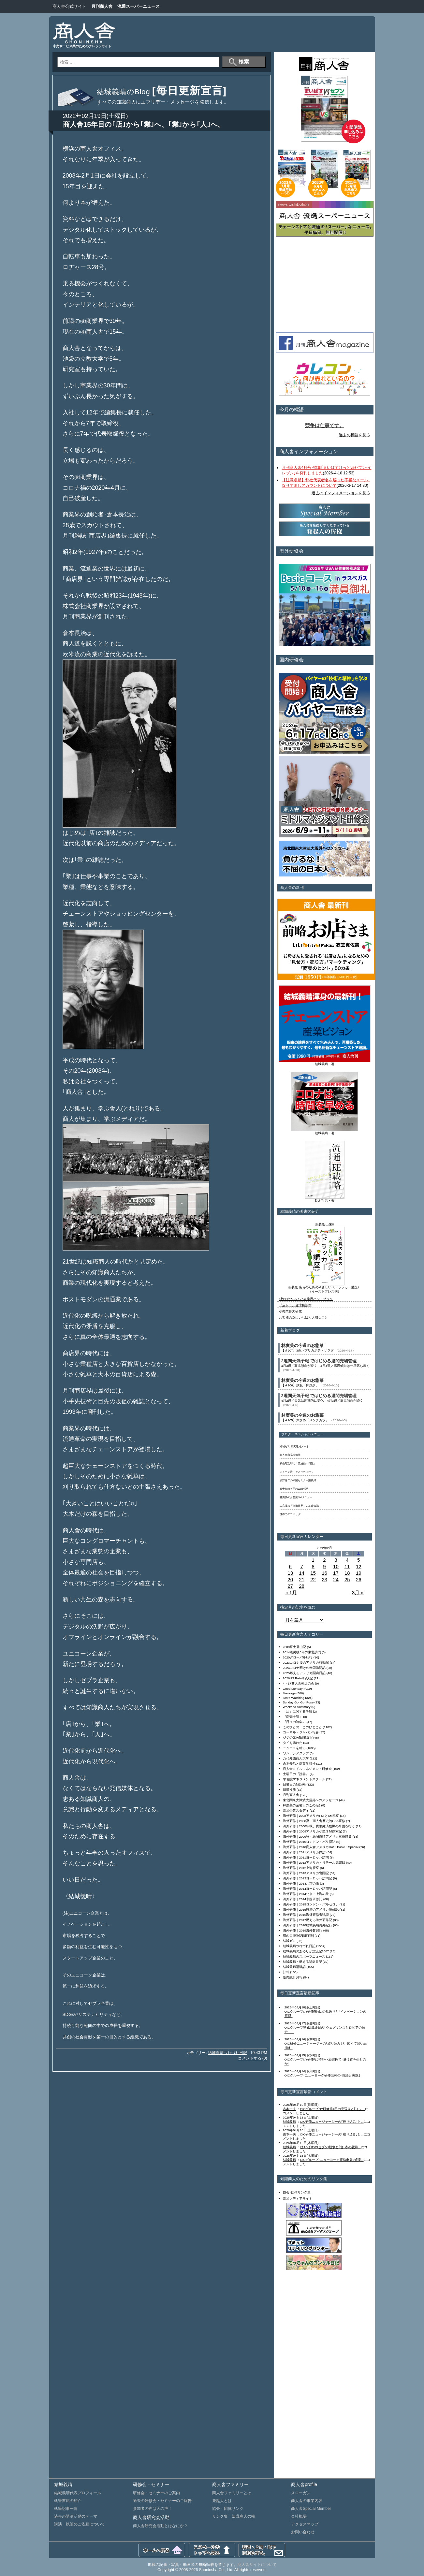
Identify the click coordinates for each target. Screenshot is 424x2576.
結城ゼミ (289, 1941)
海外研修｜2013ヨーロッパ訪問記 (307, 1878)
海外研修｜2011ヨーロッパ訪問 (306, 1857)
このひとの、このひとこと (302, 1727)
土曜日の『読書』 (296, 1774)
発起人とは (222, 2500)
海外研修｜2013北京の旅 (301, 1883)
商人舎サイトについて (257, 2564)
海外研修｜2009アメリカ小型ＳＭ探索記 (312, 1831)
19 (358, 1573)
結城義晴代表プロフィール (77, 2493)
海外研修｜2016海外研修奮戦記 (306, 1915)
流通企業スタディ (296, 1810)
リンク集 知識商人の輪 (233, 2516)
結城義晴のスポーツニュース (304, 1956)
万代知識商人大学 (296, 1758)
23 (324, 1579)
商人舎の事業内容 (306, 2500)
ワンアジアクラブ (296, 1753)
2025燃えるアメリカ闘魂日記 (304, 1673)
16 (324, 1573)
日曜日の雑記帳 (294, 1784)
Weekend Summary (297, 1707)
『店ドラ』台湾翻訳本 (295, 1305)
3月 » (358, 1592)
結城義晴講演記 (294, 1967)
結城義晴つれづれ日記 (227, 2052)
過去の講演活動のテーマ (75, 2516)
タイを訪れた (292, 1742)
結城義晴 (289, 2121)
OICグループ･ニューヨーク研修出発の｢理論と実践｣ (322, 2075)
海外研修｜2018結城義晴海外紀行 (307, 1925)
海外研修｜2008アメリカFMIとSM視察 (311, 1815)
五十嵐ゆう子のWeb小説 (294, 1488)
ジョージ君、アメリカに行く (297, 1471)
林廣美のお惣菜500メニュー (296, 1497)
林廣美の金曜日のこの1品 (301, 1805)
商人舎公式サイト (69, 6)
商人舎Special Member (311, 2508)
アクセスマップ (304, 2524)
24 (336, 1579)
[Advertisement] (250, 34)
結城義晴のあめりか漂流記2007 (306, 1951)
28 (301, 1586)
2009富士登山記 (294, 1647)
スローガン (301, 2493)
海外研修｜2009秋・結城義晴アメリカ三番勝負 (317, 1836)
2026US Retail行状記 (298, 1678)
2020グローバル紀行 (298, 1657)
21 (301, 1579)
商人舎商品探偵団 (290, 1455)
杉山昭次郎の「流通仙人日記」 (298, 1463)
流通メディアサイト (297, 2198)
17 (336, 1573)
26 (358, 1579)
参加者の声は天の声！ (152, 2508)
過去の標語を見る (354, 435)
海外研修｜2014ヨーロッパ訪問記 (307, 1888)
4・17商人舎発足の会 (298, 1683)
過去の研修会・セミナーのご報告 (162, 2500)
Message (289, 1693)
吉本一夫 (289, 2109)
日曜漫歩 (289, 1789)
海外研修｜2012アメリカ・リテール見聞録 (314, 1862)
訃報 (286, 1972)
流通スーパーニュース (138, 6)
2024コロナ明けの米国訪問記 (304, 1668)
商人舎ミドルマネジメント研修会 (307, 1769)
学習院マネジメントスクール (304, 1779)
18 (347, 1573)
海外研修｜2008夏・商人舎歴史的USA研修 (314, 1821)
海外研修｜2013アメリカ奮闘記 (306, 1873)
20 (290, 1579)
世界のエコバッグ (290, 1514)
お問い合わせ (302, 2532)
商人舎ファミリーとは (231, 2493)
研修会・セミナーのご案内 (156, 2493)
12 (358, 1566)
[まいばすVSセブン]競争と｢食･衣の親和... (330, 2147)
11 (347, 1566)
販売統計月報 (292, 1977)
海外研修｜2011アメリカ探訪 (304, 1852)
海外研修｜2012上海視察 (301, 1868)
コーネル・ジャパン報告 (301, 1732)
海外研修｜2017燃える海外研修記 (307, 1920)
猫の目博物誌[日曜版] (298, 1935)
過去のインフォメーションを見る (341, 493)
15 (313, 1573)
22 (313, 1579)
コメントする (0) (252, 2058)
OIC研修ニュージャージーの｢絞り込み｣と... (331, 2121)
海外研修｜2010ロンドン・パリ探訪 (309, 1842)
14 (301, 1573)
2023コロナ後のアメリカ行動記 (306, 1662)
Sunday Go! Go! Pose (298, 1702)
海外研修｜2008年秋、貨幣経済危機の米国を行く (319, 1826)
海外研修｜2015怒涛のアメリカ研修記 (311, 1909)
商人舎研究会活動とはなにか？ (160, 2526)
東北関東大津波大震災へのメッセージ (310, 1800)
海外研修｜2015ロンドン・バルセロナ (311, 1904)
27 (290, 1586)
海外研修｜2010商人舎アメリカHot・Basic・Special (320, 1847)
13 (290, 1573)
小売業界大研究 (290, 1311)
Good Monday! (293, 1688)
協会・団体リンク (227, 2508)
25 (347, 1579)
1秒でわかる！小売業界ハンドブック (306, 1299)
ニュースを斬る (294, 1748)
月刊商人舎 (101, 6)
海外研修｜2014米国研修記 (303, 1899)
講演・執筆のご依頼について (79, 2524)
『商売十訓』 (292, 1716)
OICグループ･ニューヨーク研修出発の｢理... (331, 2160)
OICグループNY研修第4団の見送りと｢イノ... (332, 2109)
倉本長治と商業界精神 (299, 1763)
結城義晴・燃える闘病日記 (302, 1961)
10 (336, 1566)
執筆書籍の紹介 (67, 2500)
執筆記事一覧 (66, 2508)
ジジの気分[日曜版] (297, 1737)
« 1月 (291, 1592)
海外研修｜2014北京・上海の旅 (306, 1894)
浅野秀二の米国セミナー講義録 (298, 1480)
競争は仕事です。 (324, 425)
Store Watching (293, 1698)
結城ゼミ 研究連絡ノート (294, 1446)
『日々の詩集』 (294, 1722)
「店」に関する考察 (297, 1711)
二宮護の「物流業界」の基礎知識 (299, 1505)
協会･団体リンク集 (297, 2192)
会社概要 (299, 2516)
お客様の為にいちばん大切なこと (303, 1317)
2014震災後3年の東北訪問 (302, 1652)
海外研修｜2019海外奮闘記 (303, 1930)
